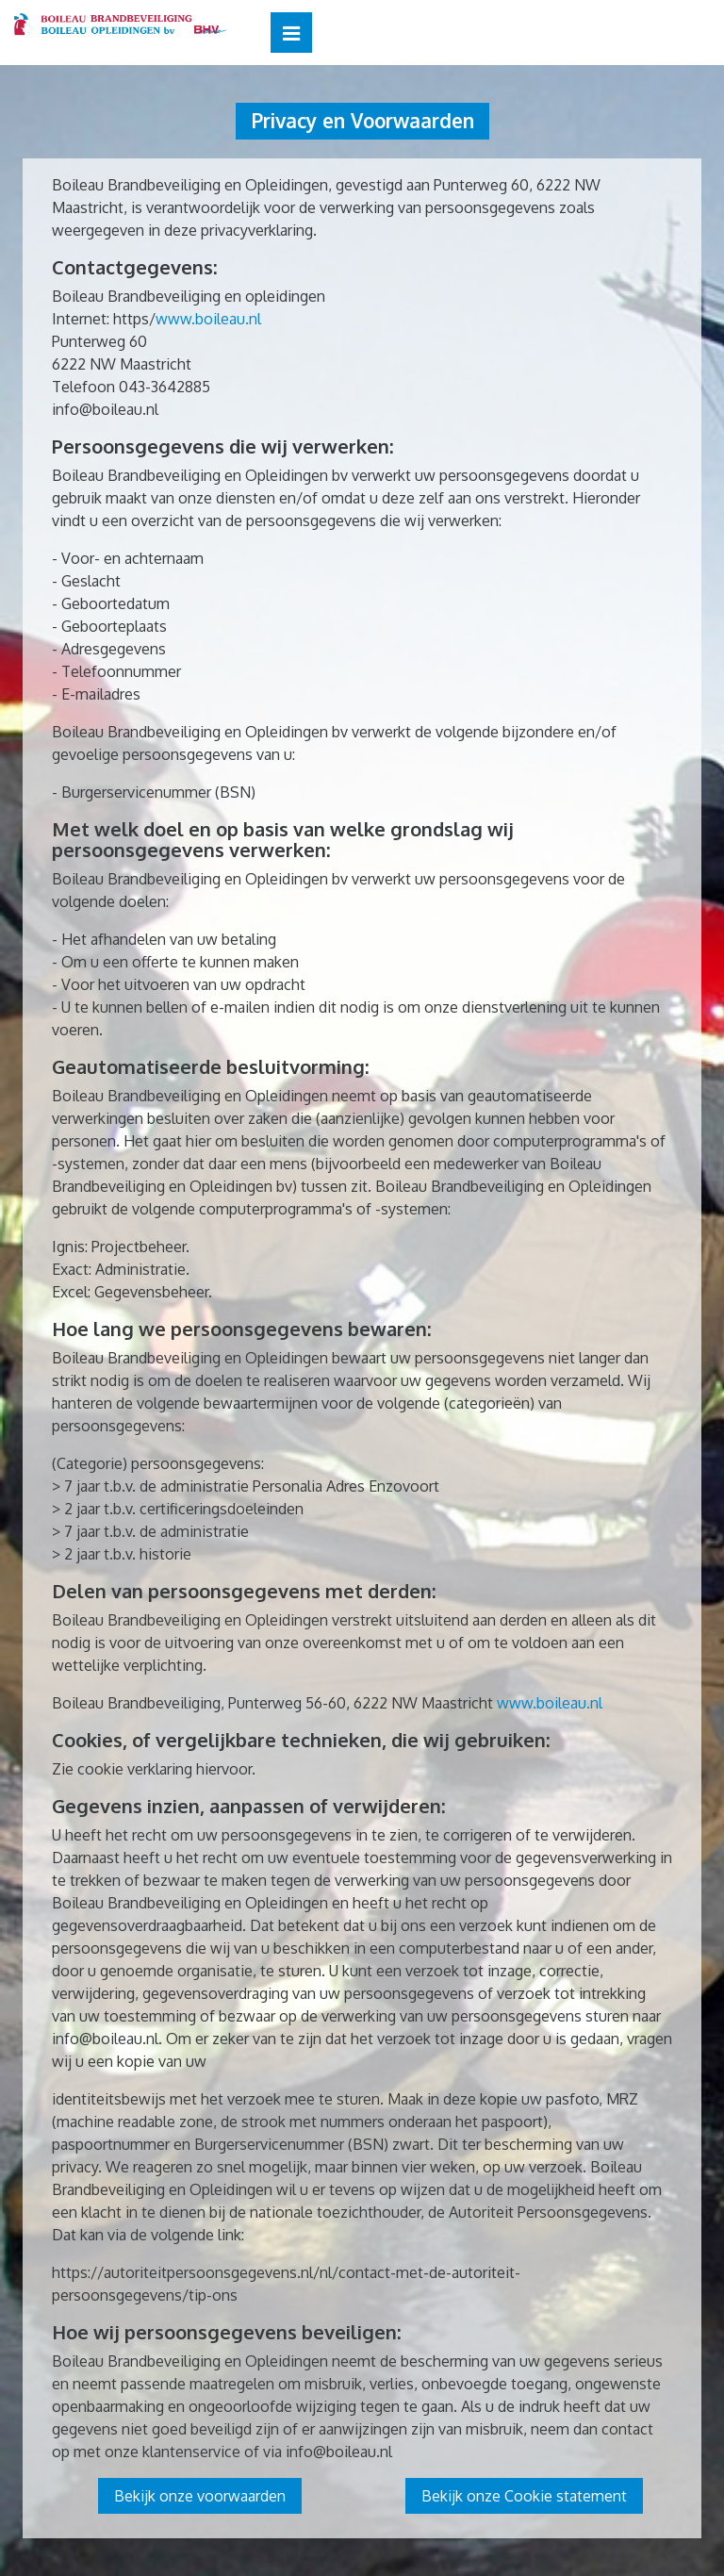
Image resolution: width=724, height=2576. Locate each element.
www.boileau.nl (208, 318)
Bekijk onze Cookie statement (524, 2495)
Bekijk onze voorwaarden (200, 2495)
